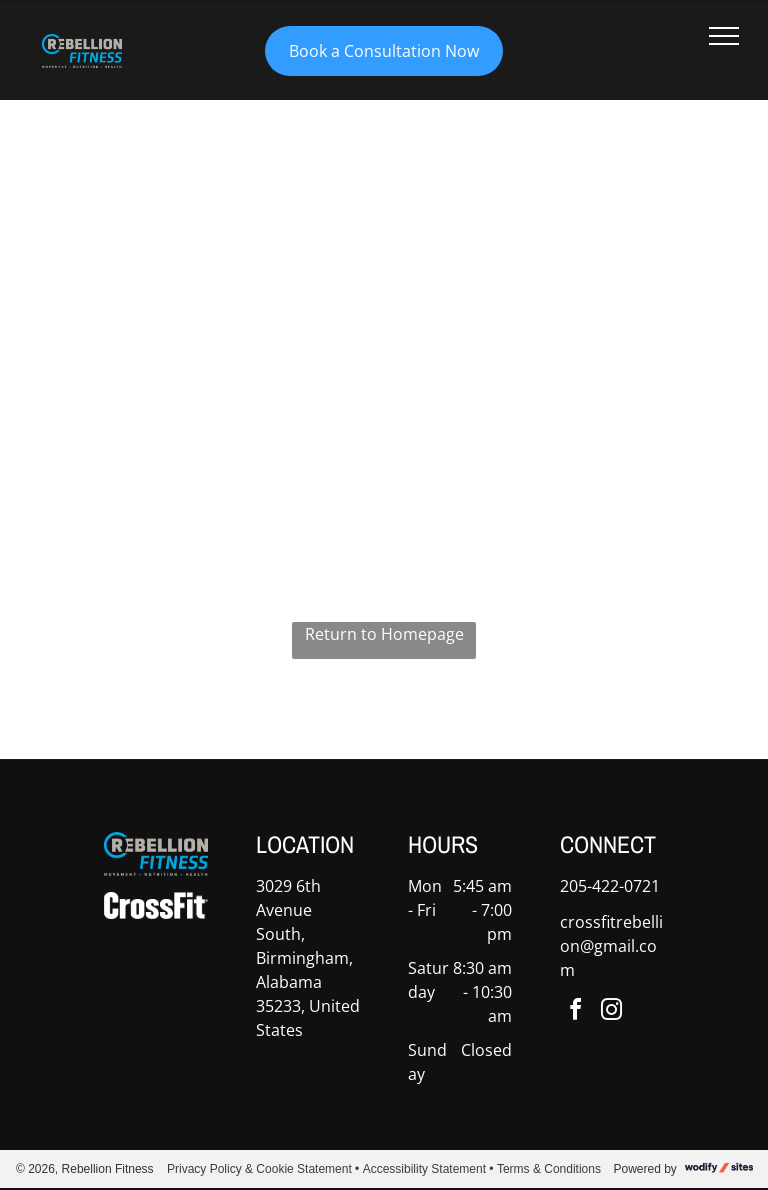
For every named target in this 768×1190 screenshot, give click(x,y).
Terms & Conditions (549, 1169)
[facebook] (576, 1012)
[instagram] (612, 1012)
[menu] (724, 36)
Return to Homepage (384, 634)
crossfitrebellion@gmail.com (611, 946)
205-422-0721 (610, 886)
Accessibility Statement (424, 1169)
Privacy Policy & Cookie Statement (259, 1169)
